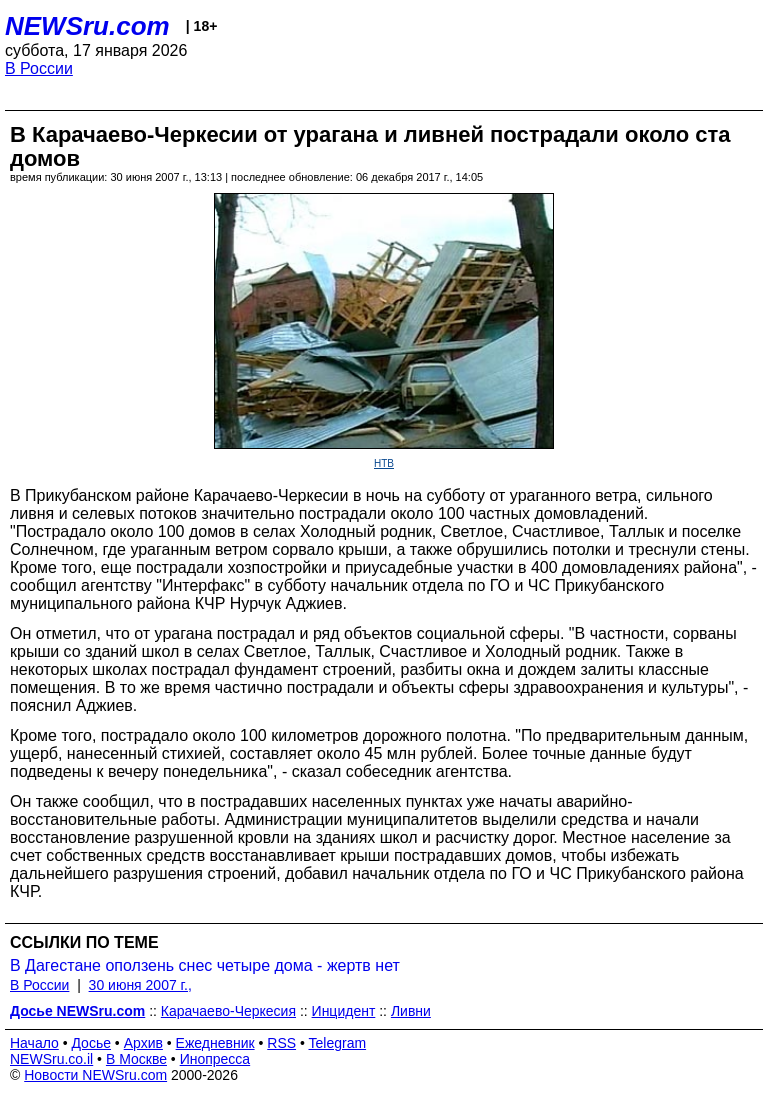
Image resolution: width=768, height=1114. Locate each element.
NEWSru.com (87, 26)
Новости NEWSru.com (95, 1075)
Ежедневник (215, 1043)
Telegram (338, 1043)
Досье (91, 1043)
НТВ (384, 463)
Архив (143, 1043)
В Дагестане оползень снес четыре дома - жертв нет (205, 965)
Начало (34, 1043)
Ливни (411, 1011)
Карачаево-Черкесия (228, 1011)
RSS (281, 1043)
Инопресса (215, 1059)
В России (39, 68)
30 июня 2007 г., (140, 985)
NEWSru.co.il (51, 1059)
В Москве (136, 1059)
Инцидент (344, 1011)
